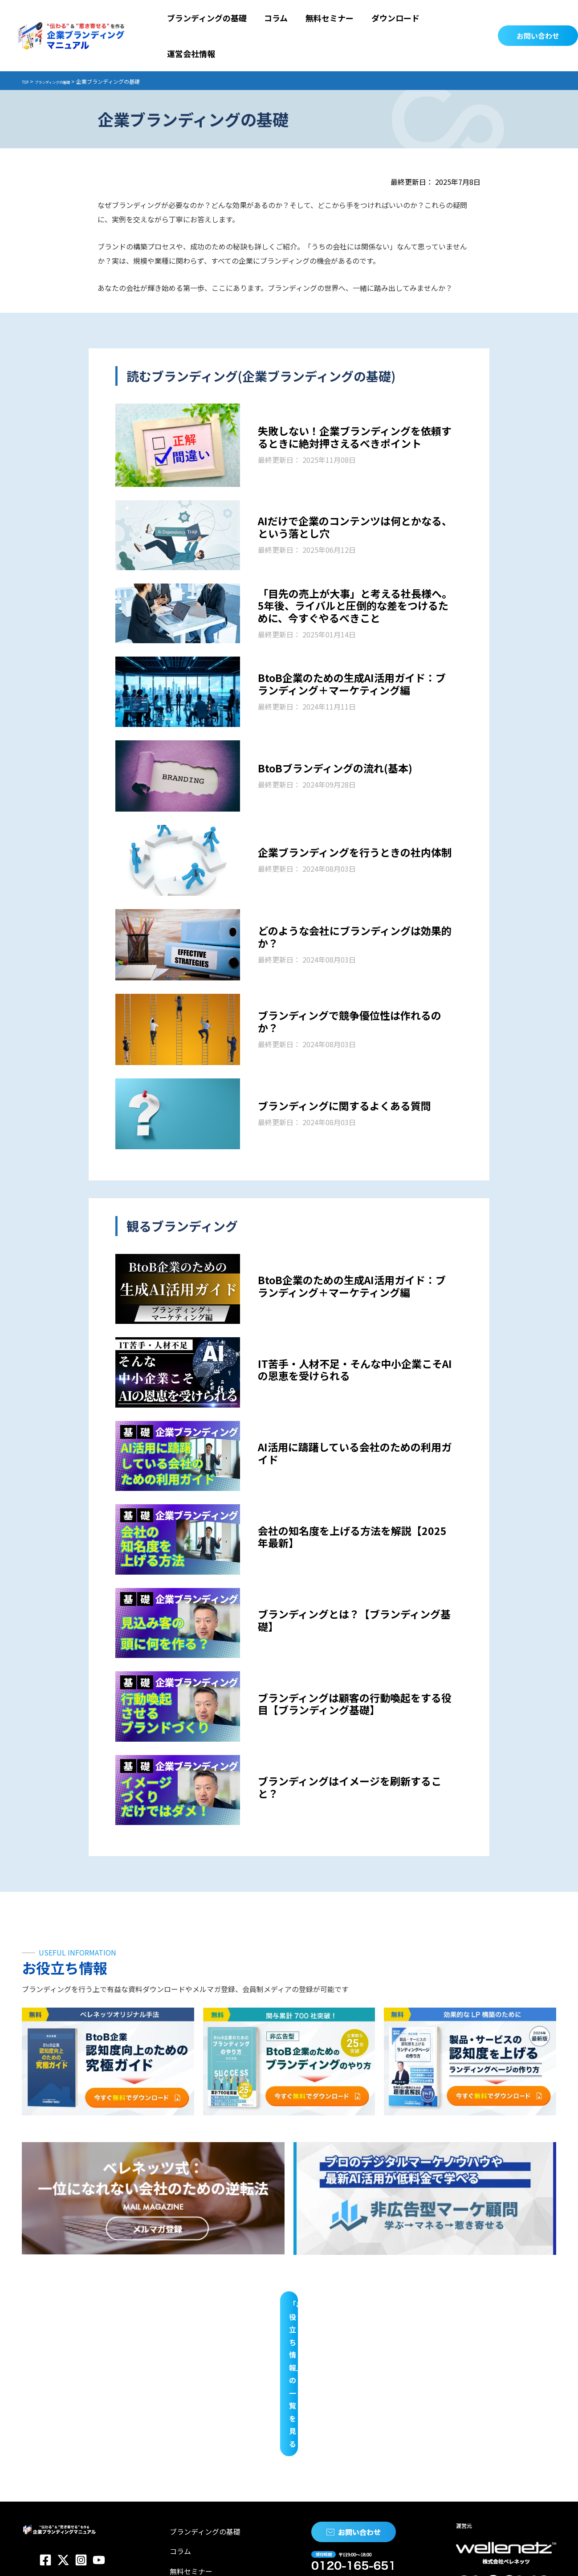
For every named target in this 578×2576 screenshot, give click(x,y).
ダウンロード (188, 2405)
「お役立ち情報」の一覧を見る (289, 2267)
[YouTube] (99, 2385)
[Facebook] (45, 2385)
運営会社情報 (188, 2424)
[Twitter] (63, 2385)
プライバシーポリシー (57, 2557)
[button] (538, 18)
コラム (177, 2369)
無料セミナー (188, 2387)
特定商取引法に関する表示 (145, 2557)
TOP (27, 45)
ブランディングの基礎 (65, 45)
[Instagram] (81, 2385)
